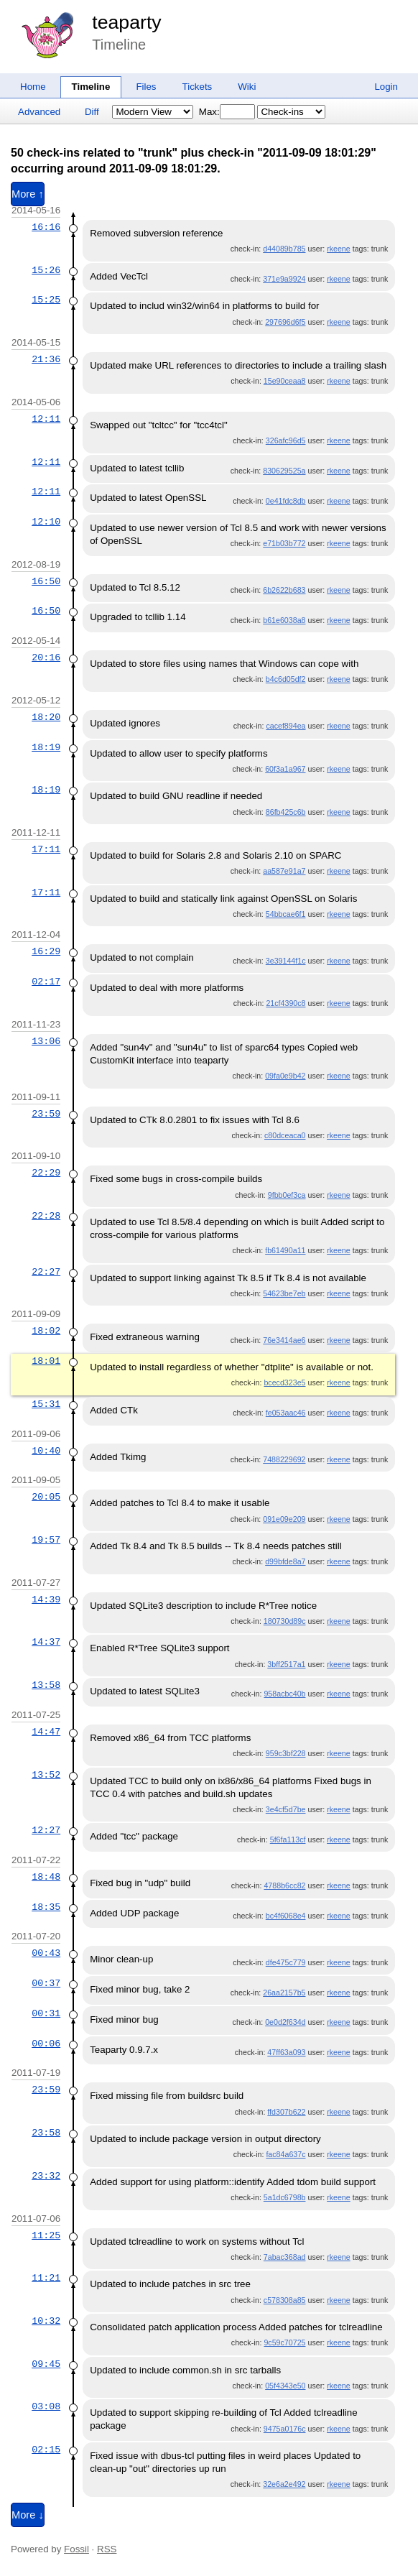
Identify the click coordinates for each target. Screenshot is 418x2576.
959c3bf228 (286, 1753)
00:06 (46, 2043)
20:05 (46, 1496)
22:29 (46, 1172)
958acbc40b (284, 1693)
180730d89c (285, 1621)
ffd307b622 (286, 2112)
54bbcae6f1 (286, 914)
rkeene (338, 248)
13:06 (46, 1041)
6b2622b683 (284, 590)
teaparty (126, 22)
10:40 (46, 1450)
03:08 (46, 2406)
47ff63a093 (286, 2052)
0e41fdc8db (286, 501)
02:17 (46, 981)
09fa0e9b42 (285, 1075)
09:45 (46, 2364)
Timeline (91, 86)
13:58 (46, 1685)
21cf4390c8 (285, 1003)
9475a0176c (285, 2428)
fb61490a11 (285, 1250)
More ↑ (27, 194)
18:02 (46, 1330)
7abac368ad (285, 2257)
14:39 (46, 1599)
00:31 (46, 2013)
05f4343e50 (285, 2385)
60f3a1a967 (285, 769)
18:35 (46, 1907)
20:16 (46, 657)
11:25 (46, 2235)
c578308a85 (285, 2300)
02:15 (46, 2449)
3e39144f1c (286, 960)
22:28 (46, 1215)
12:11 (46, 418)
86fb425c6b (286, 812)
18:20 (46, 717)
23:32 (46, 2175)
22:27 (46, 1271)
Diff (92, 111)
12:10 (46, 521)
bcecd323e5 (284, 1382)
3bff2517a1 (286, 1664)
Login (386, 86)
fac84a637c (285, 2154)
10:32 (46, 2320)
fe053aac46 (286, 1412)
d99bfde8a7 (285, 1561)
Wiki (247, 86)
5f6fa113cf (288, 1839)
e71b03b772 (284, 543)
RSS (106, 2549)
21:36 (46, 359)
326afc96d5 (286, 440)
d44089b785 (284, 248)
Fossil (76, 2549)
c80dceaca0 (284, 1135)
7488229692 (284, 1459)
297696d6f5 (285, 322)
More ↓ (27, 2515)
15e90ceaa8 (285, 381)
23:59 (46, 1113)
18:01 (46, 1360)
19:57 (46, 1539)
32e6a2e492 (284, 2484)
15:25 (46, 299)
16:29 (46, 951)
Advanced (39, 111)
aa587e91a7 (284, 871)
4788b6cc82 (284, 1885)
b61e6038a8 (284, 620)
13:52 (46, 1774)
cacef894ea (285, 725)
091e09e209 (284, 1519)
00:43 (46, 1953)
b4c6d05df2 (286, 679)
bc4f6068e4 (286, 1915)
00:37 (46, 1983)
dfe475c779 (286, 1962)
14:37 (46, 1641)
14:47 (46, 1731)
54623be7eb (284, 1293)
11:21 (46, 2277)
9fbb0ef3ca (287, 1195)
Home (33, 86)
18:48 (46, 1876)
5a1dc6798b (285, 2197)
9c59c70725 (284, 2342)
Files (146, 86)
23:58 (46, 2132)
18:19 (46, 747)
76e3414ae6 (284, 1340)
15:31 (46, 1404)
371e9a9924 (284, 278)
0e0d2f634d (285, 2022)
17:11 (46, 849)
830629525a (284, 470)
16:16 (46, 227)
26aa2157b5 (284, 1992)
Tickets (197, 86)
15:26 (46, 270)
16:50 (46, 581)
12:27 (46, 1830)
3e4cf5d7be (286, 1809)
